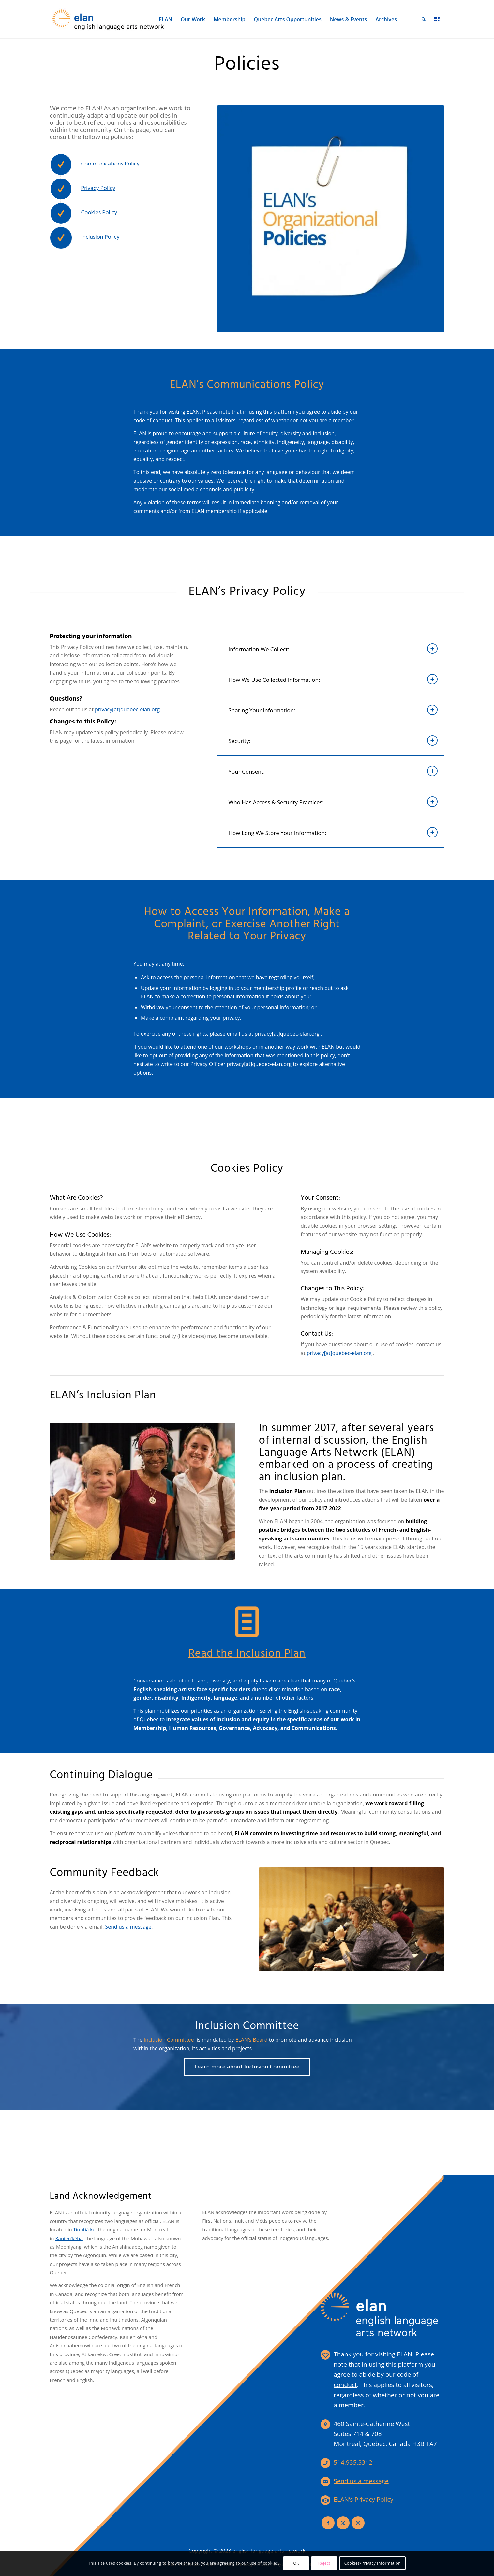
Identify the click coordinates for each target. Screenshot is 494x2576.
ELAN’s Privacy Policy (363, 2499)
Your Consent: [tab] (333, 771)
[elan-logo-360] (108, 19)
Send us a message (128, 1926)
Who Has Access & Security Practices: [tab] (333, 801)
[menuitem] (165, 19)
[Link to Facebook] (328, 2522)
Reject (324, 2563)
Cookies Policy (99, 213)
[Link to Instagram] (358, 2522)
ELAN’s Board (251, 2039)
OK (296, 2563)
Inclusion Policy (100, 237)
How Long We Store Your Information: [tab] (333, 832)
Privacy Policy (98, 188)
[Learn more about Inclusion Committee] (247, 2067)
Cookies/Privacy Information (372, 2563)
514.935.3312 (353, 2462)
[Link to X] (343, 2522)
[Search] (423, 19)
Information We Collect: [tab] (333, 648)
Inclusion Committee (169, 2039)
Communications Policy (110, 164)
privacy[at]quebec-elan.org (287, 1033)
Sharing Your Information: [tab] (333, 710)
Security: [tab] (333, 740)
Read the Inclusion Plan (247, 1654)
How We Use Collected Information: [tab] (333, 679)
